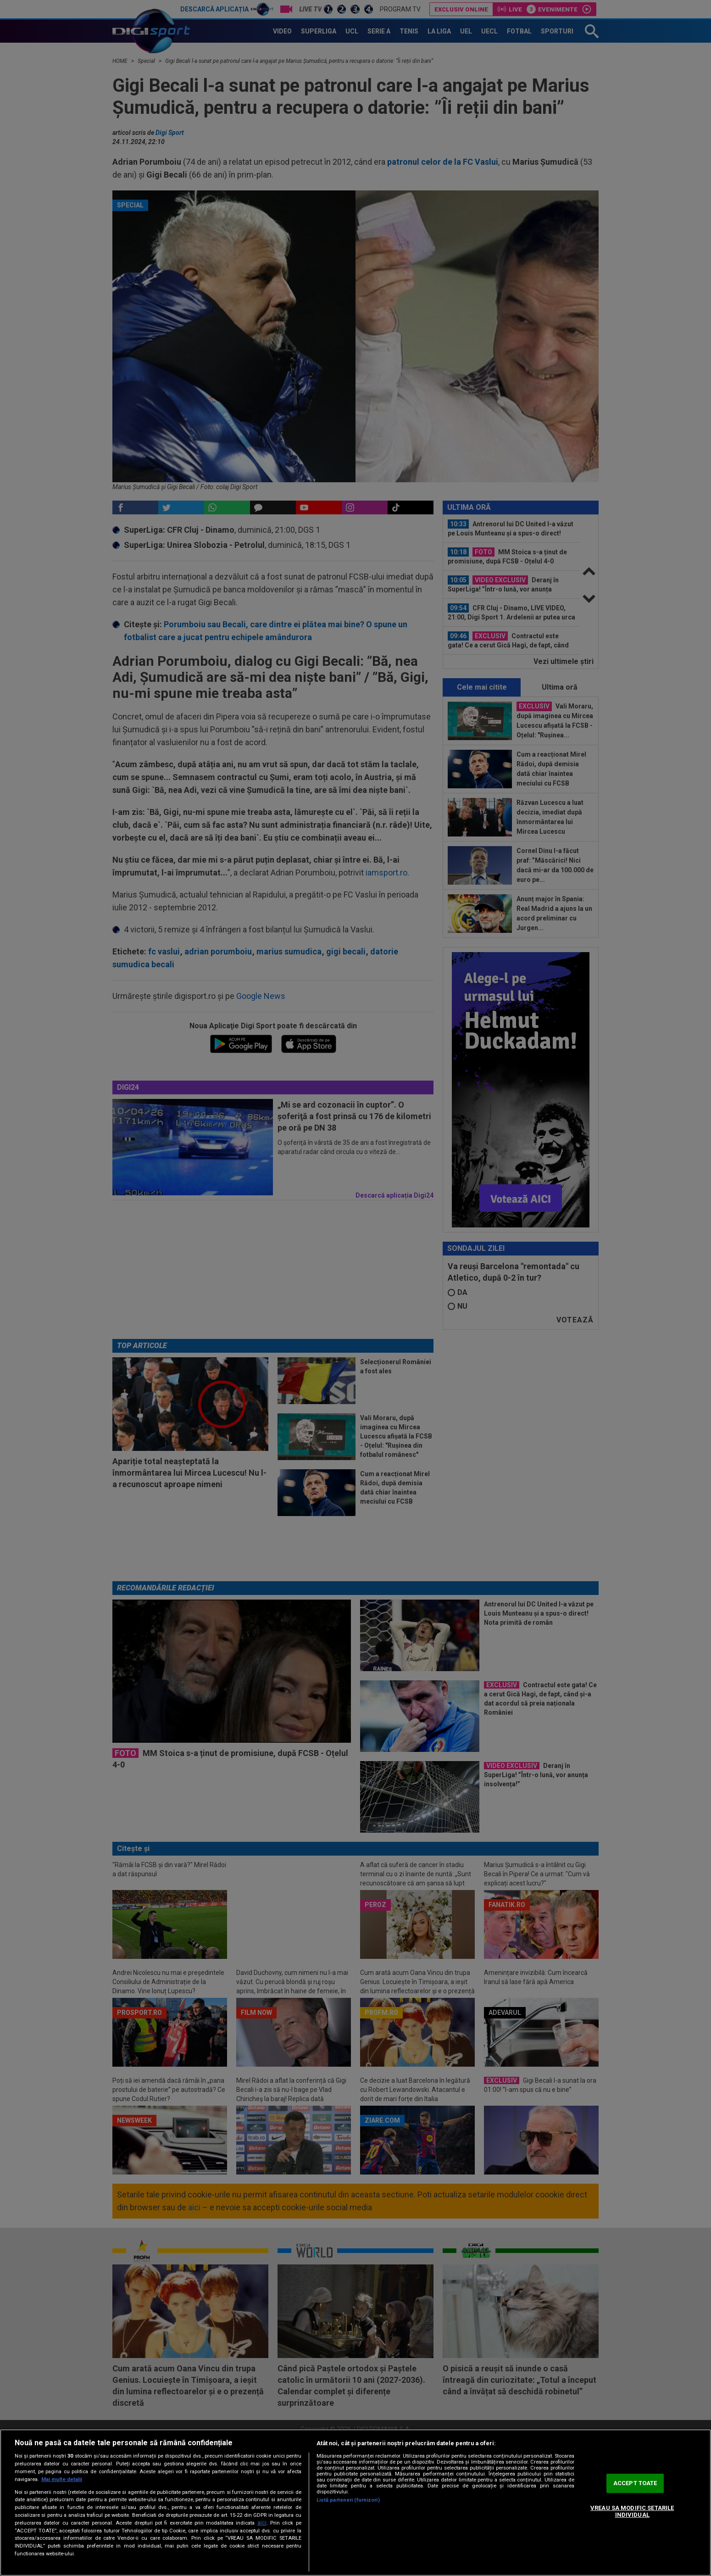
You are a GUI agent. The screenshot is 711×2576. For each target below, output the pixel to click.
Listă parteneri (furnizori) (348, 2500)
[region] (355, 2502)
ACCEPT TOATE (635, 2483)
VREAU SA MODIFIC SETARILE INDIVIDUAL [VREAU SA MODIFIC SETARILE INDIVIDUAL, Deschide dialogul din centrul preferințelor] (632, 2511)
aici (262, 2523)
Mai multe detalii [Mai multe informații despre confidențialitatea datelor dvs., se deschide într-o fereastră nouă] (61, 2479)
